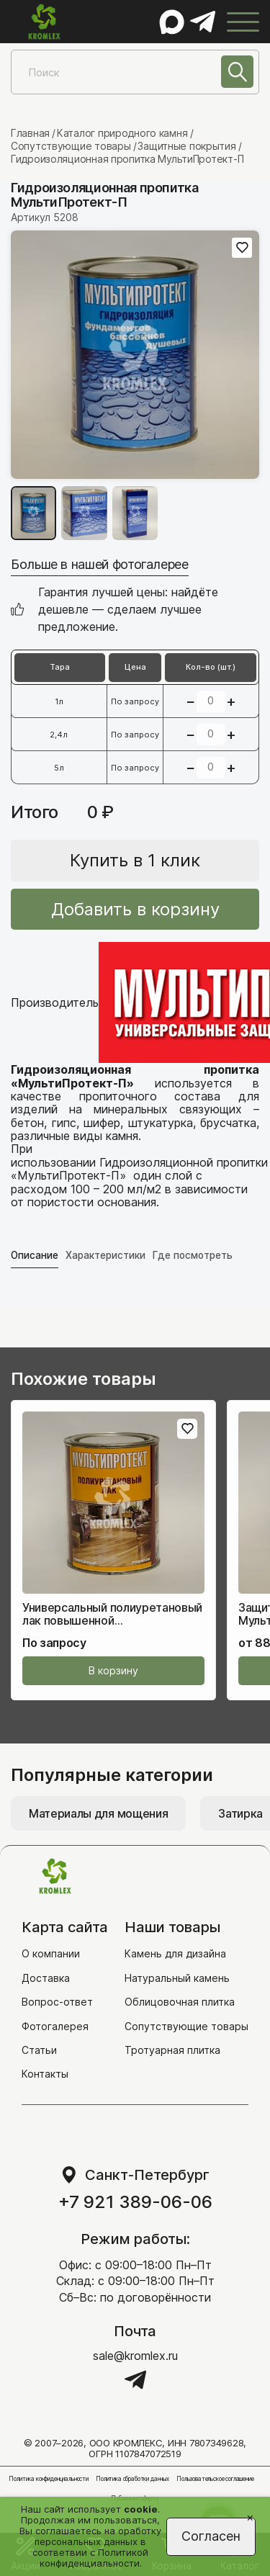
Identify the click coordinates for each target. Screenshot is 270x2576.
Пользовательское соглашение (215, 2478)
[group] (135, 354)
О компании (51, 1954)
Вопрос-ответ (57, 2002)
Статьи (39, 2050)
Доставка (46, 1978)
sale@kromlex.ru (135, 2355)
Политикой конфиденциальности (94, 2557)
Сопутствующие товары (186, 2026)
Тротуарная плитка (172, 2050)
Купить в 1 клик (135, 860)
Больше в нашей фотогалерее (100, 564)
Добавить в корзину (135, 909)
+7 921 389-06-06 (135, 2202)
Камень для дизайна (175, 1954)
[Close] (250, 2516)
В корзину (113, 1671)
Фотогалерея (55, 2026)
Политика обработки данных (132, 2478)
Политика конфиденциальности (49, 2478)
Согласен (210, 2536)
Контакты (45, 2074)
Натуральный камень (177, 1978)
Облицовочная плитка (180, 2002)
